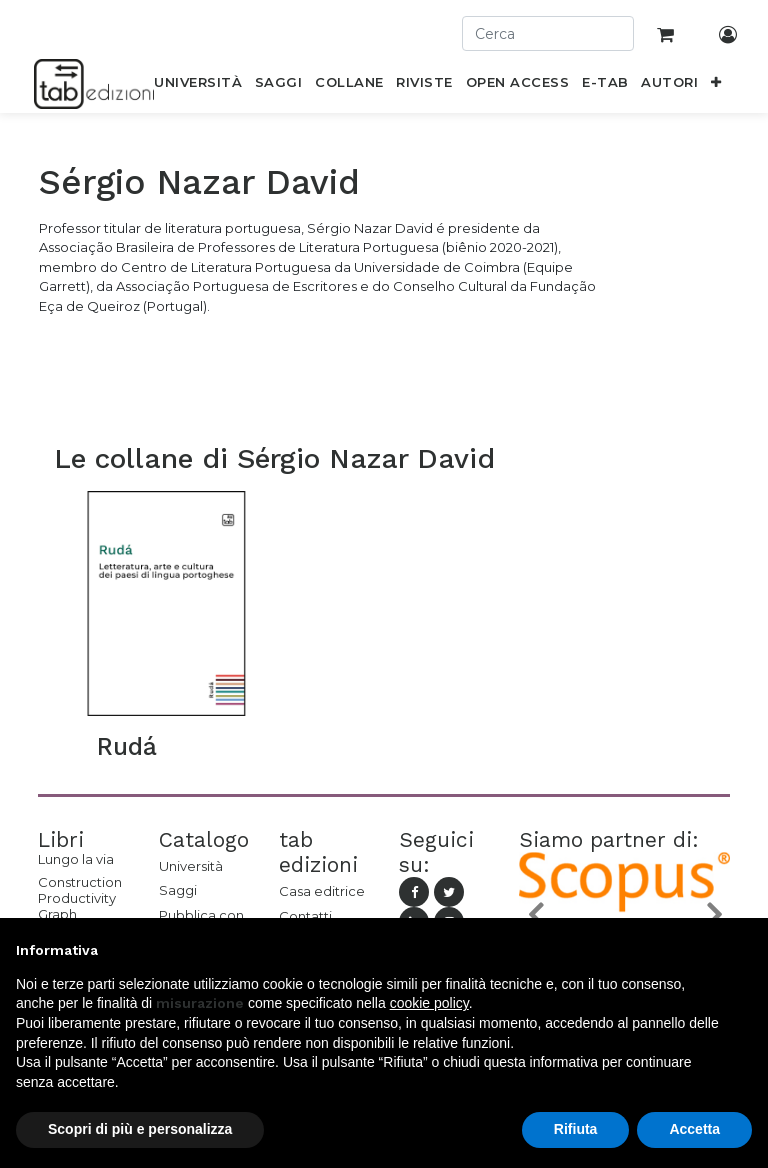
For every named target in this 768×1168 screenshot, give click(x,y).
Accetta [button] (694, 1129)
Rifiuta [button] (576, 1129)
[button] (716, 86)
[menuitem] (198, 86)
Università (191, 866)
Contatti (305, 916)
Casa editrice (322, 891)
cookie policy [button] (429, 1003)
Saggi (178, 890)
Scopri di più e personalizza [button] (140, 1129)
